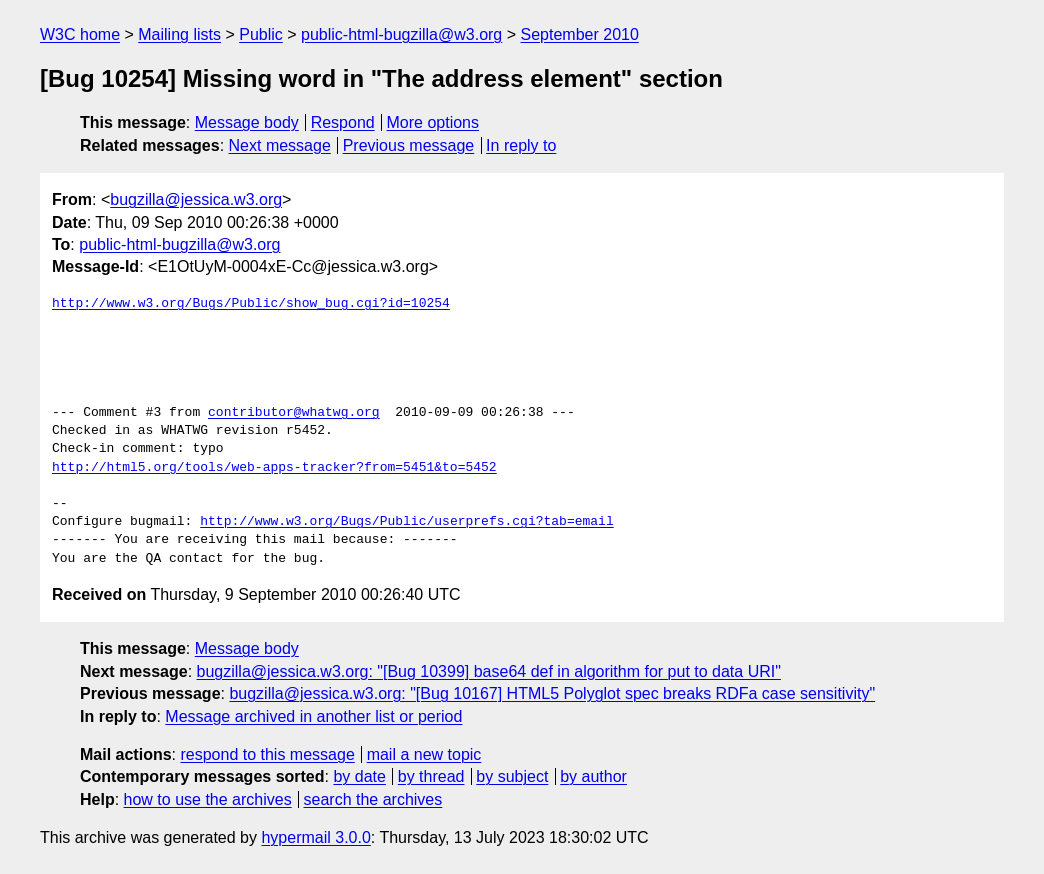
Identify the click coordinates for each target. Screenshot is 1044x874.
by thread (431, 776)
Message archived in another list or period (313, 716)
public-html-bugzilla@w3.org (401, 34)
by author (593, 776)
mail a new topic (424, 754)
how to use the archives (208, 799)
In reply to (521, 145)
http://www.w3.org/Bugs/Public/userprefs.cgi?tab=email (406, 522)
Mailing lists (179, 34)
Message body (247, 122)
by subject (512, 776)
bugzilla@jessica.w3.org (196, 199)
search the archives (373, 799)
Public (261, 34)
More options (433, 122)
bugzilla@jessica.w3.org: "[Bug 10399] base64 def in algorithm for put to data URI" (489, 671)
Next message (280, 145)
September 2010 (580, 34)
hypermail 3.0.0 (315, 837)
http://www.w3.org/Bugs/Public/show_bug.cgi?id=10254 (251, 304)
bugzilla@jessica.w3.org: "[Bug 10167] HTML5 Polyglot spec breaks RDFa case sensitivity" (552, 693)
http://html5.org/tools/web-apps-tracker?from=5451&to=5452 (274, 468)
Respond (343, 122)
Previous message (409, 145)
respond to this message (267, 754)
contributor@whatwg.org (294, 413)
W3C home (80, 34)
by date (359, 776)
